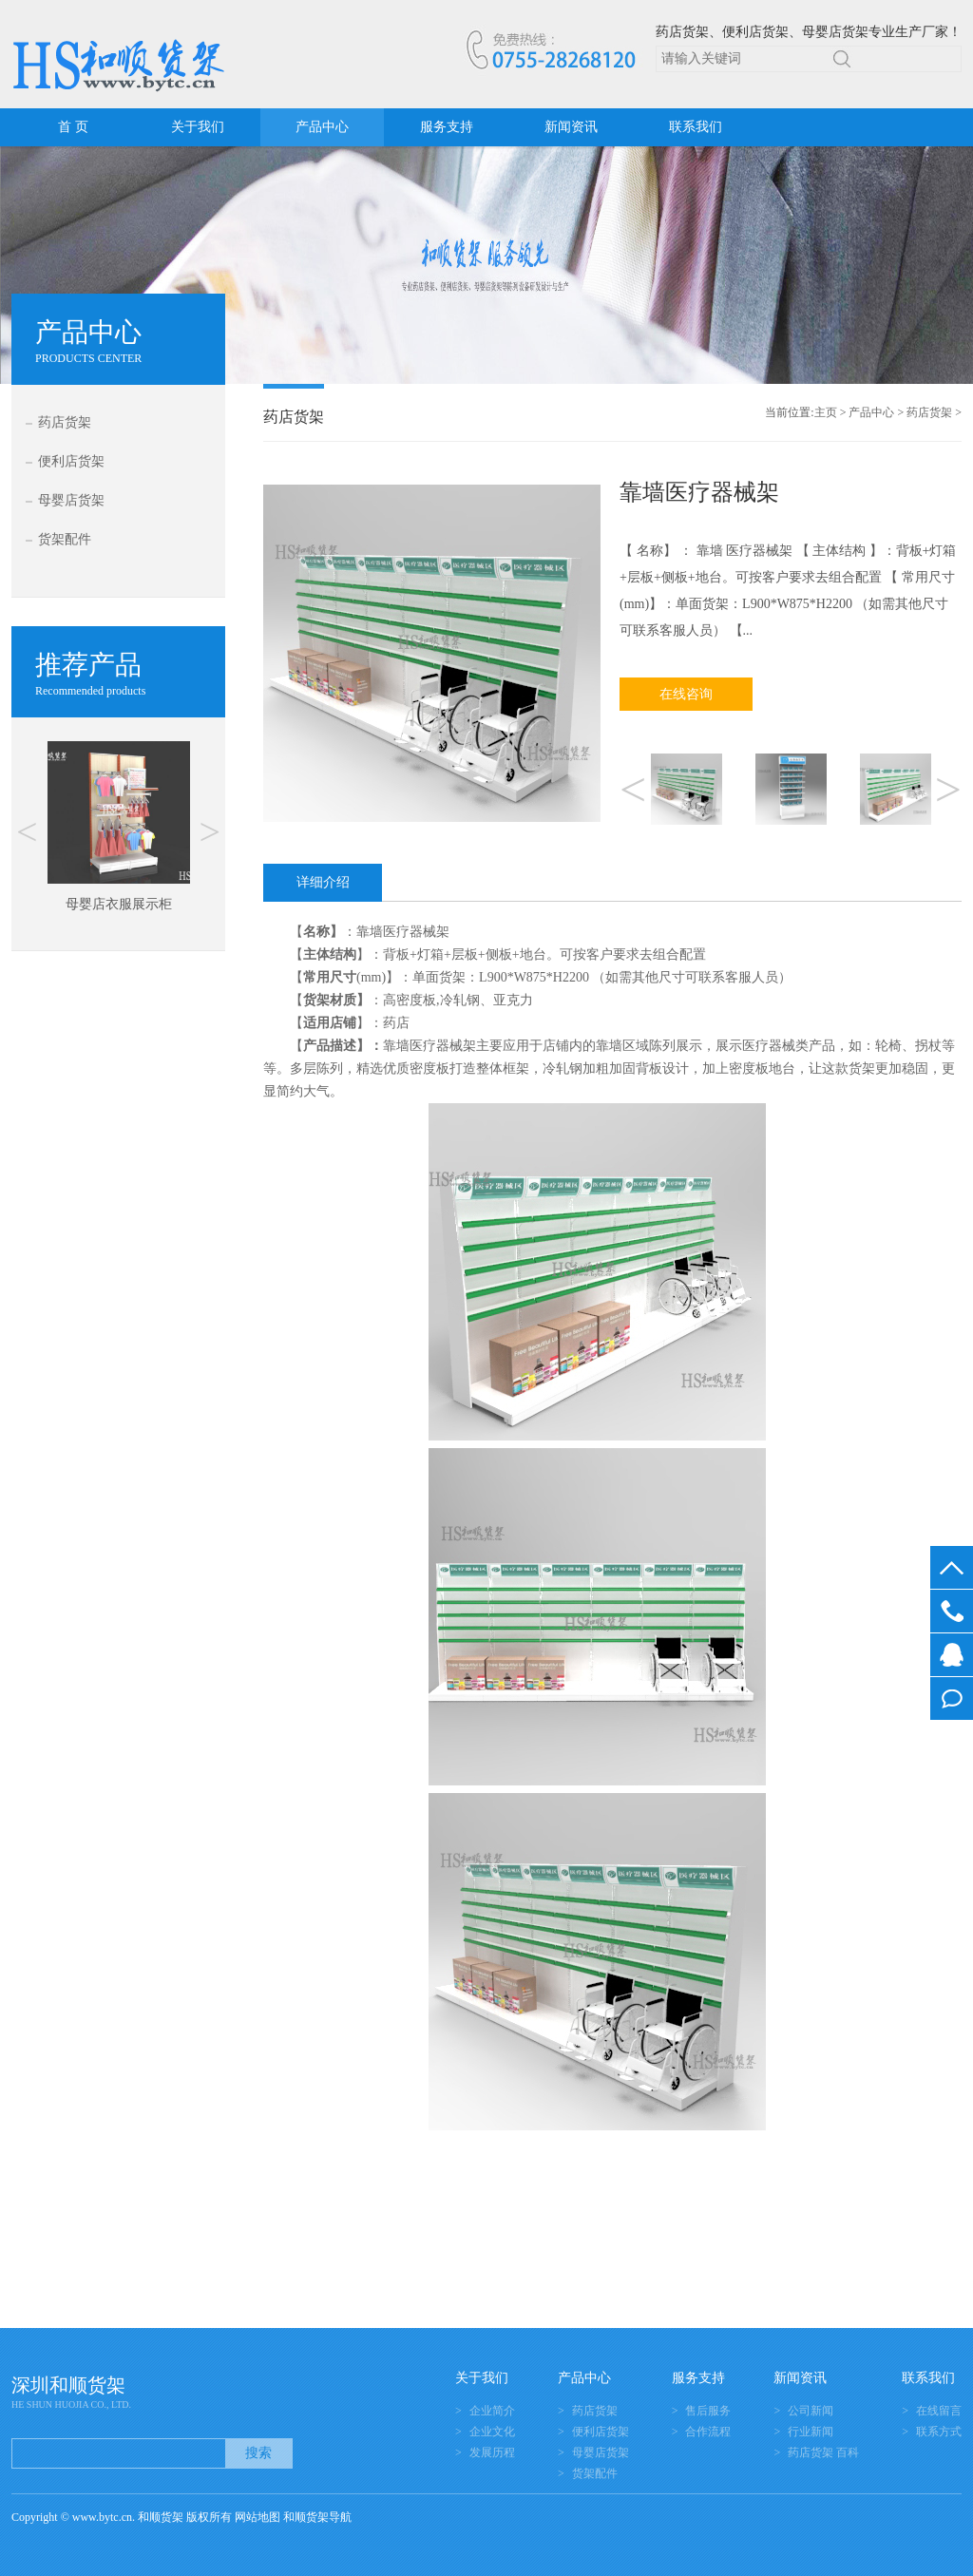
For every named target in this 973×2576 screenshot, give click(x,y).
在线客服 (951, 1654)
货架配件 (64, 539)
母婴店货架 (71, 500)
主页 (825, 412)
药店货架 (64, 422)
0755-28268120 (951, 1611)
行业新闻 (810, 2431)
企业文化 (492, 2431)
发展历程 (492, 2452)
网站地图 (257, 2517)
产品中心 (322, 127)
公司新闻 (810, 2410)
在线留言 (951, 1698)
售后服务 (708, 2410)
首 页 (73, 127)
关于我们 (197, 127)
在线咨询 (686, 694)
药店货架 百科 (823, 2452)
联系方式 (939, 2431)
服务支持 (446, 127)
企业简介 (492, 2410)
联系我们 (695, 127)
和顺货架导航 (317, 2517)
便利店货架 (71, 461)
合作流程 (708, 2431)
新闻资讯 (571, 127)
